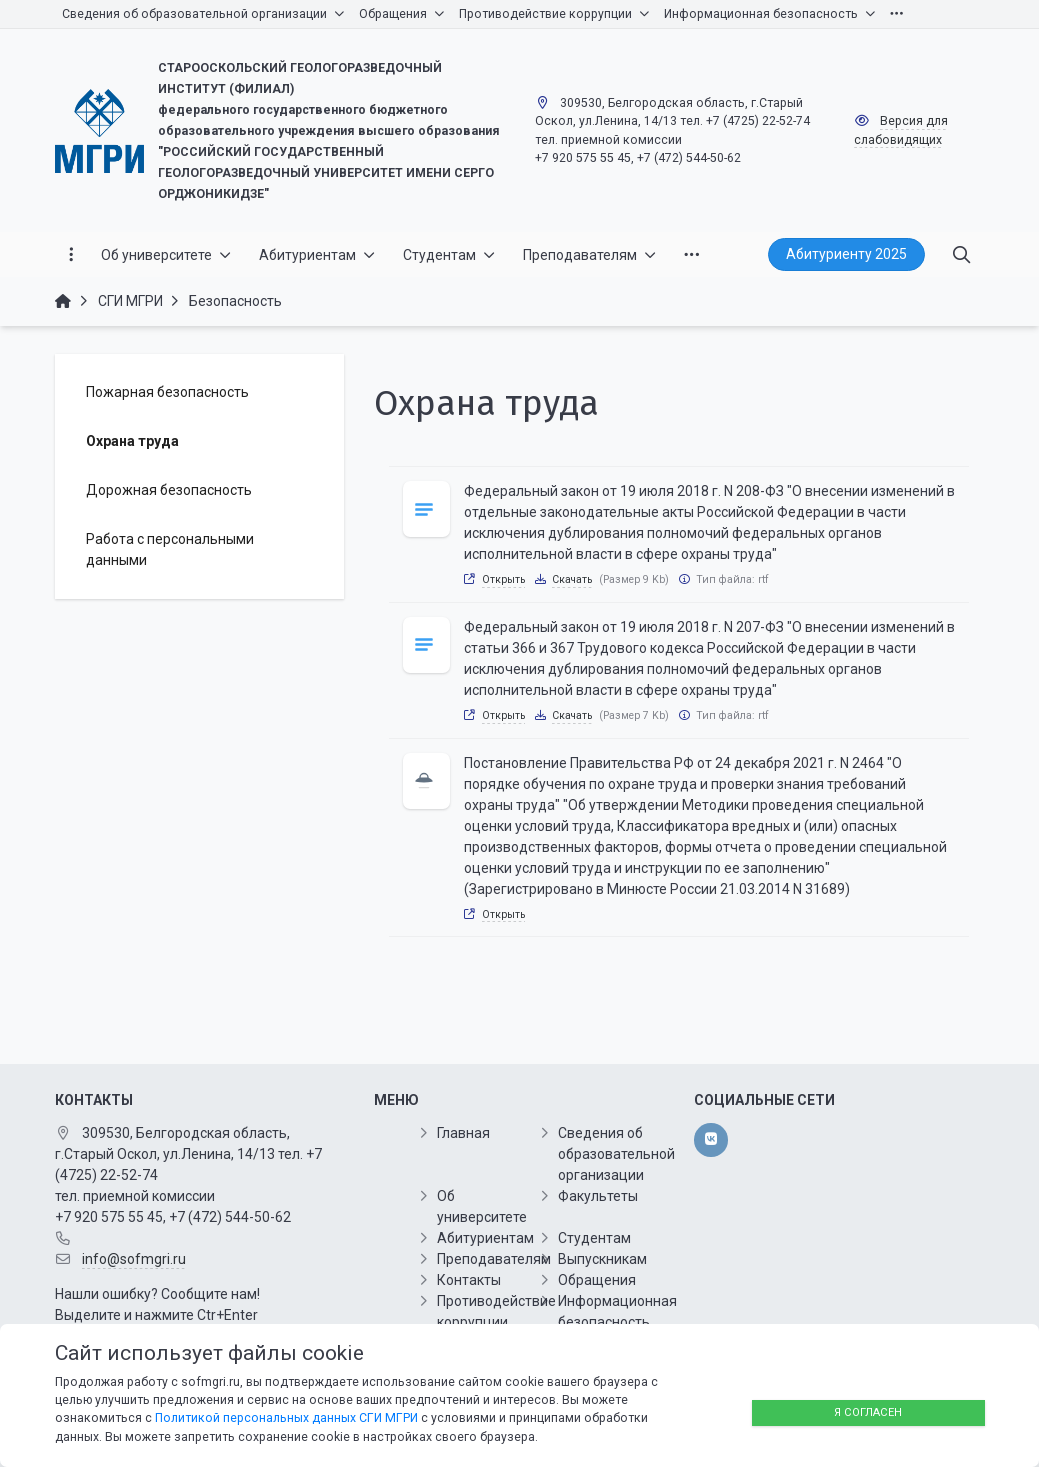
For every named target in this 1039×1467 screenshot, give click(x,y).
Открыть (503, 579)
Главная (463, 1133)
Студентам (594, 1238)
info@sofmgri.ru (134, 1259)
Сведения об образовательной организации (616, 1154)
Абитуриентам (485, 1238)
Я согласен (868, 1412)
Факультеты (598, 1196)
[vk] (710, 1140)
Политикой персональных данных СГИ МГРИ (286, 1418)
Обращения (597, 1280)
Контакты (469, 1280)
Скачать (572, 579)
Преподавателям (494, 1259)
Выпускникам (602, 1259)
